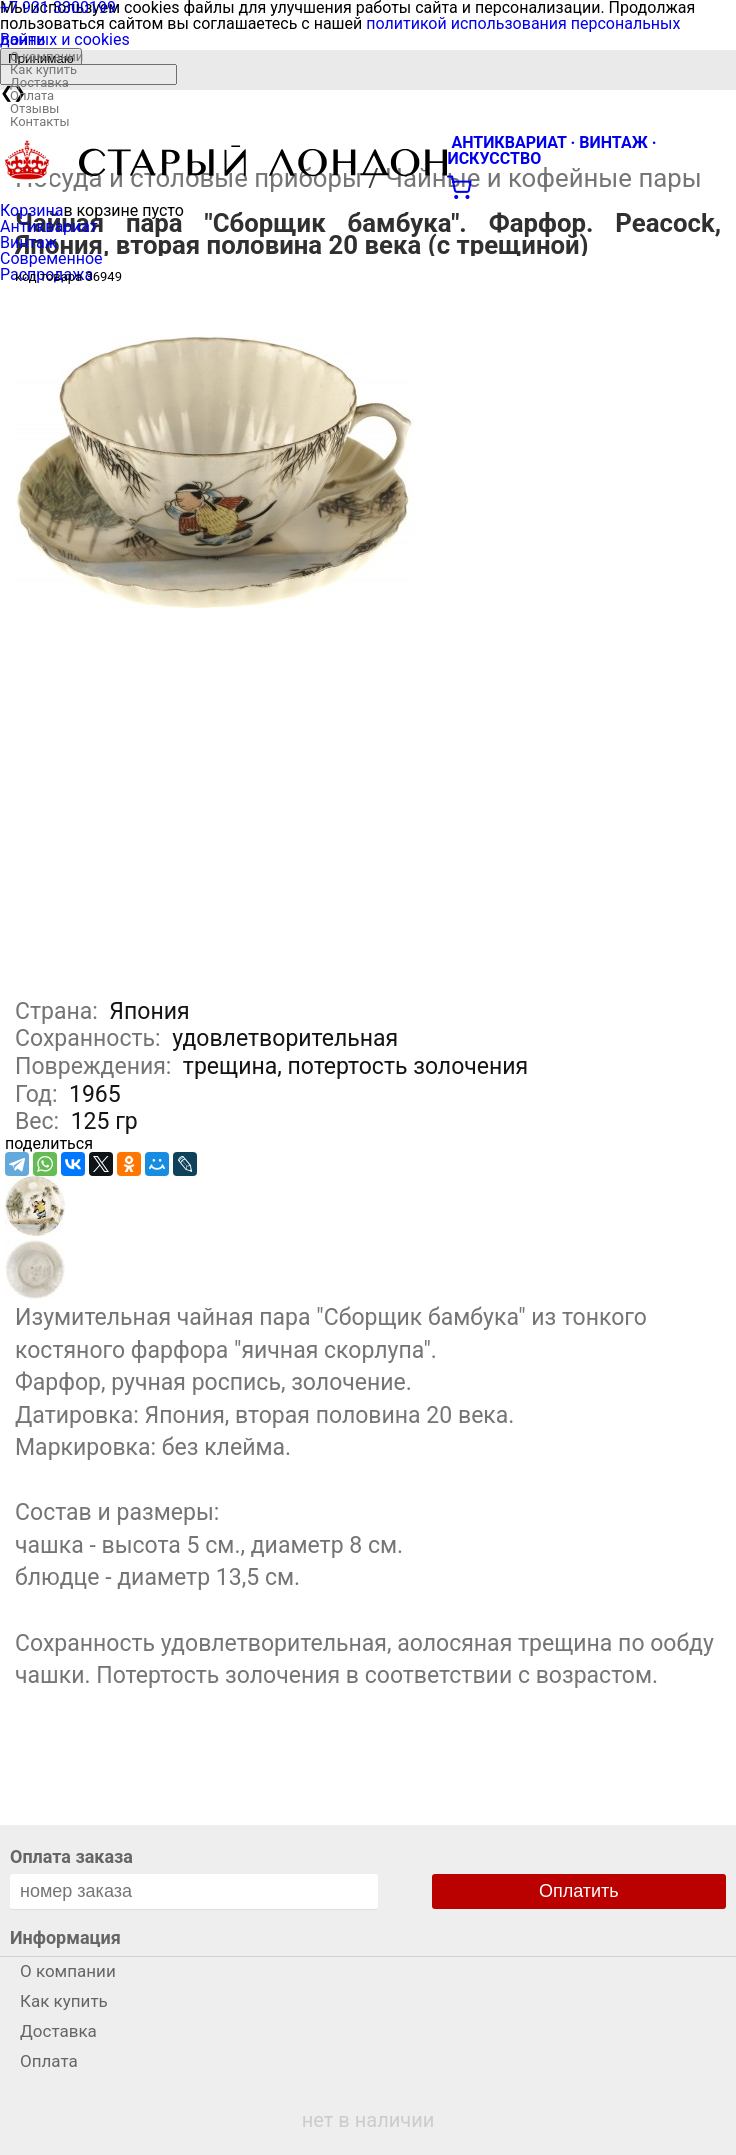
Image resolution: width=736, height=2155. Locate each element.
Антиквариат (49, 226)
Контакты (40, 121)
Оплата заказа (71, 1856)
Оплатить (579, 1891)
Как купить (43, 69)
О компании (46, 56)
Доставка (39, 82)
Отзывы (34, 108)
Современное (51, 258)
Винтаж (28, 242)
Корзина (31, 210)
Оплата (32, 95)
